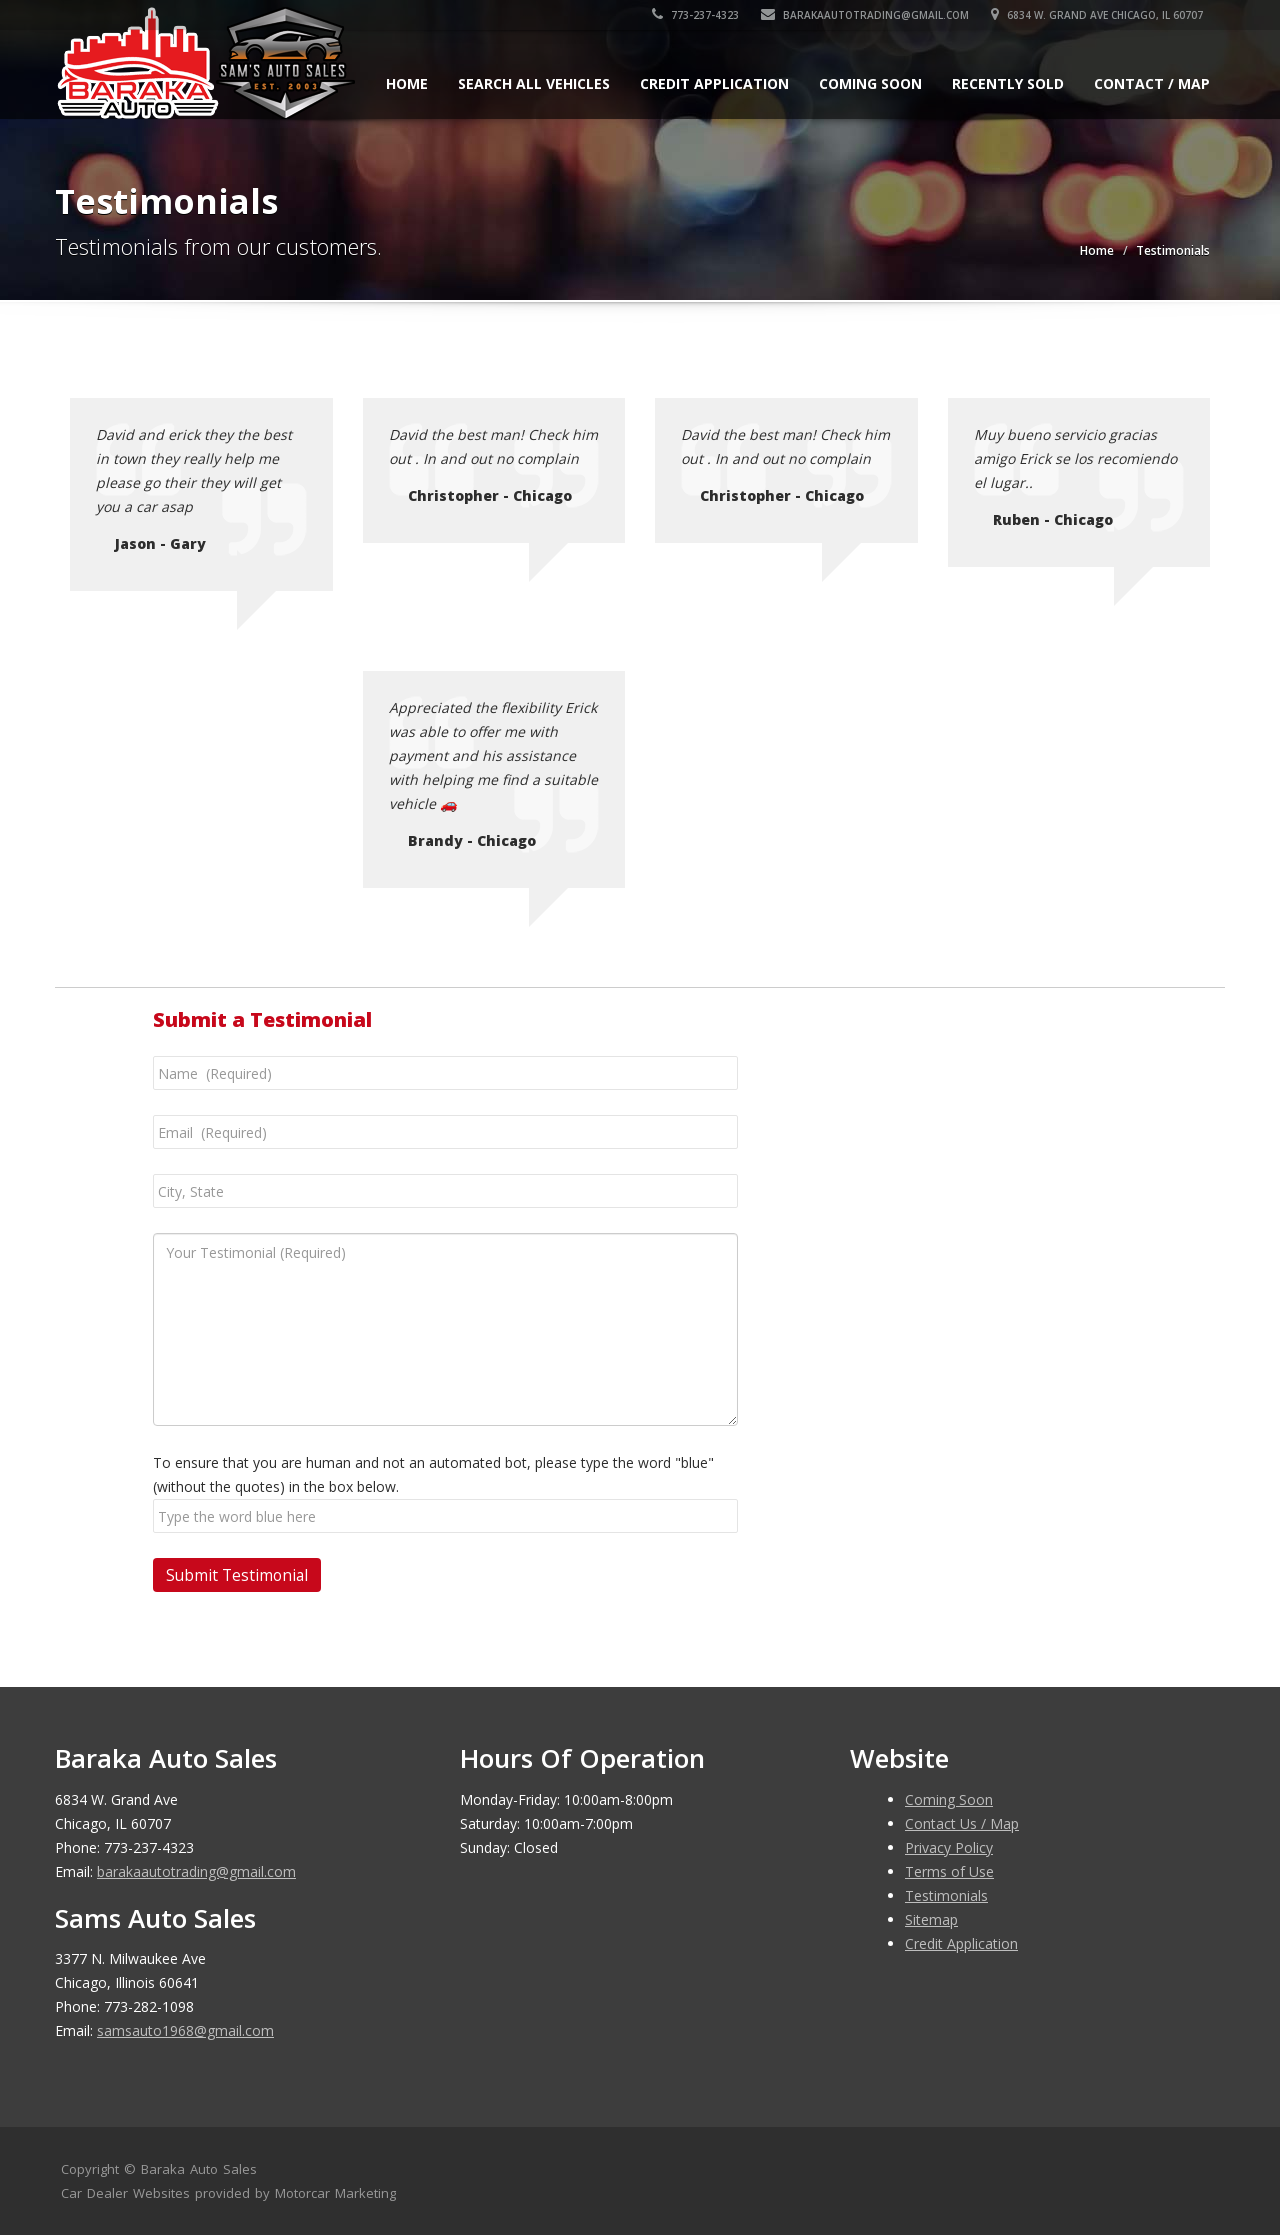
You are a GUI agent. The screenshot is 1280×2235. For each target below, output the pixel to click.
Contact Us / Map (962, 1823)
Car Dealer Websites (125, 2193)
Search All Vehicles (534, 83)
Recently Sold (1008, 83)
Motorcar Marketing (335, 2193)
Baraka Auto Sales (199, 2169)
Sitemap (931, 1919)
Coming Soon (870, 83)
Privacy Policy (949, 1847)
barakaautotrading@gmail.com (872, 15)
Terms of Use (949, 1871)
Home (407, 83)
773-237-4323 (702, 15)
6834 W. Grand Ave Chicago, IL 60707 (1104, 15)
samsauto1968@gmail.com (185, 2030)
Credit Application (714, 83)
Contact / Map (1152, 83)
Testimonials (946, 1895)
